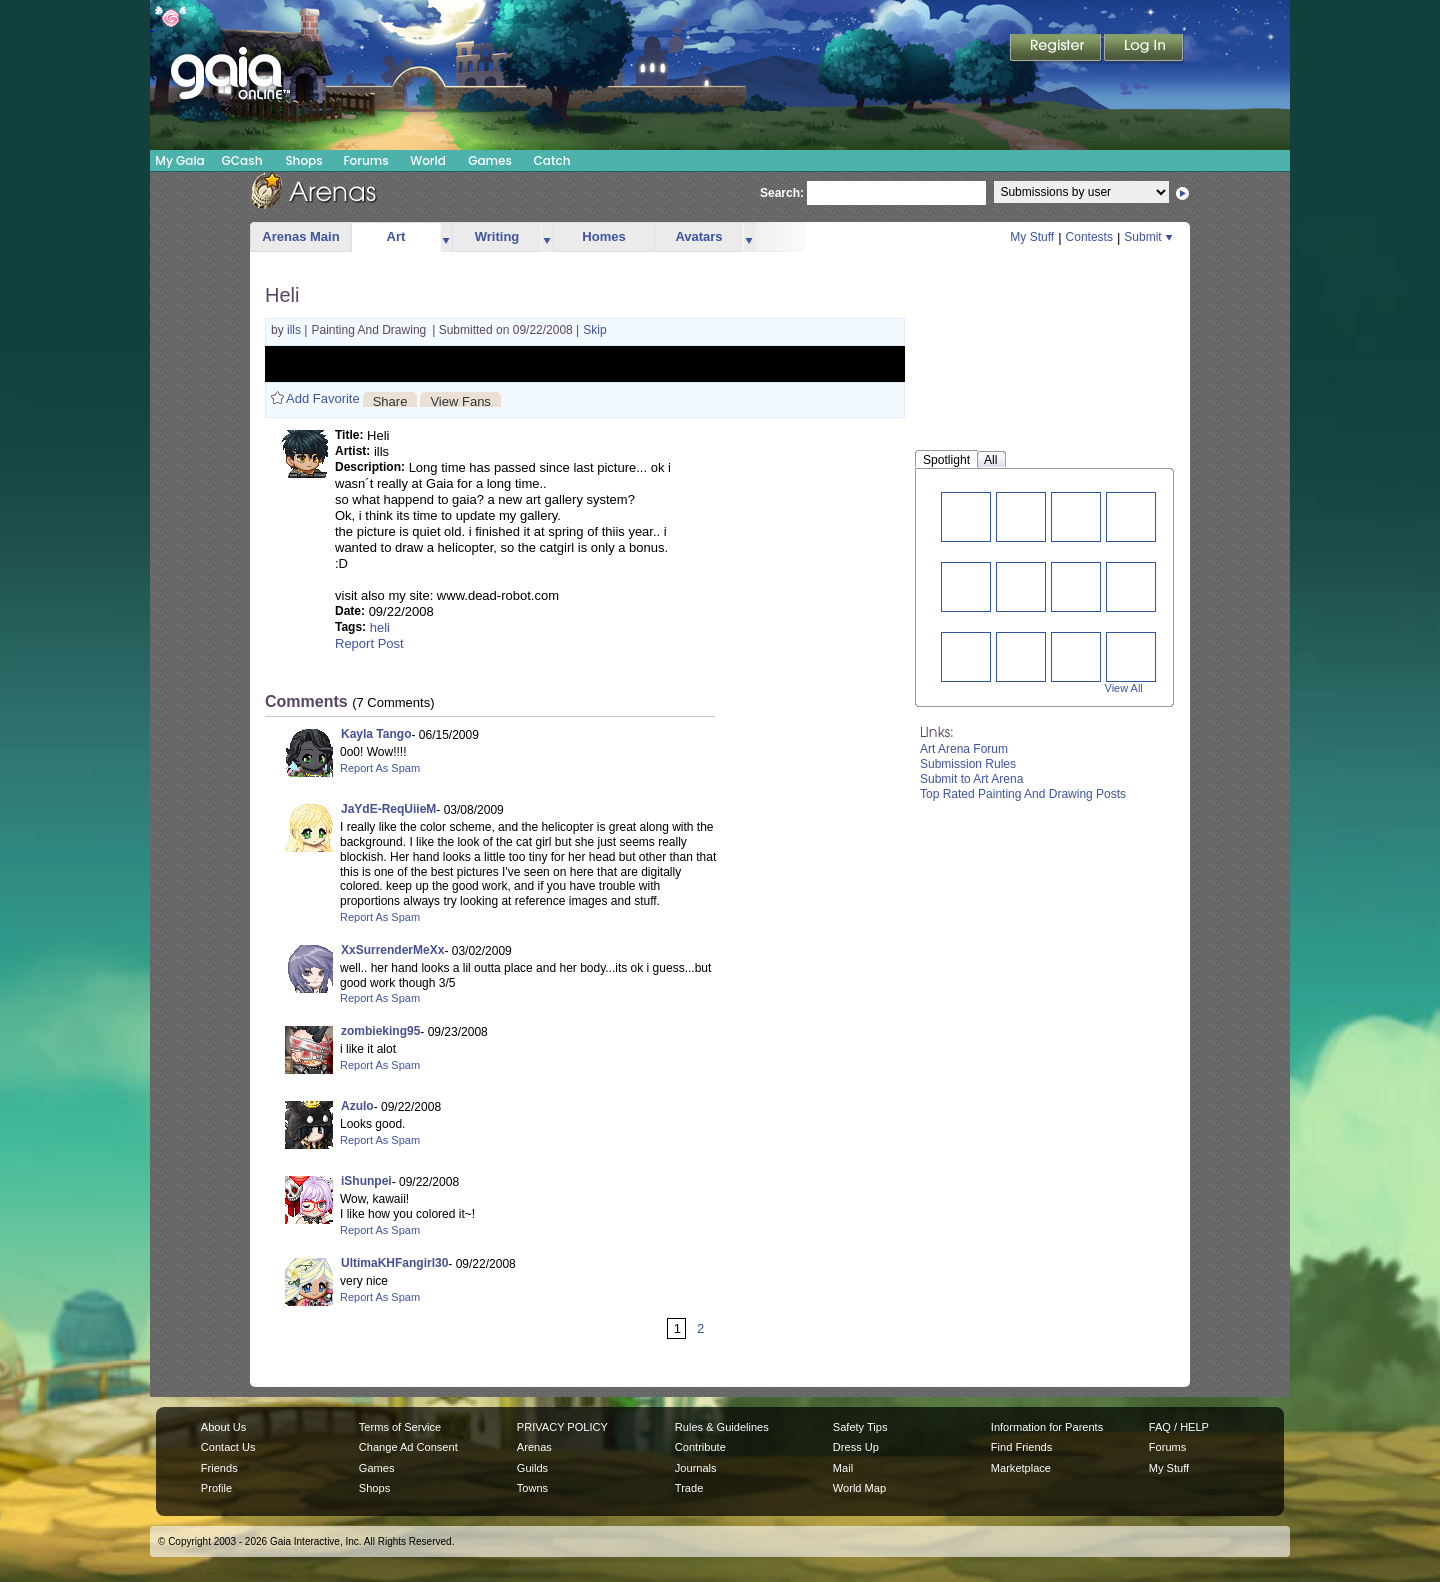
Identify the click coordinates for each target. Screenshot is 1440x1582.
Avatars (698, 236)
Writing (497, 236)
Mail (843, 1468)
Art (396, 236)
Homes (603, 236)
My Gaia (179, 160)
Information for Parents (1047, 1427)
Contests (1089, 237)
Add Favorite (323, 398)
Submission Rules (968, 764)
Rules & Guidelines (722, 1427)
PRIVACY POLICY (562, 1427)
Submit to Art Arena (971, 779)
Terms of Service (400, 1427)
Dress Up (856, 1447)
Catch (552, 160)
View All (1124, 688)
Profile (216, 1488)
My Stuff (1032, 237)
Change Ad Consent (408, 1447)
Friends (219, 1468)
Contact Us (228, 1447)
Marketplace (1021, 1468)
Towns (532, 1488)
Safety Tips (860, 1427)
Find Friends (1021, 1447)
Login (1144, 49)
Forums (365, 160)
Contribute (700, 1447)
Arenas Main (300, 236)
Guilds (532, 1468)
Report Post (369, 643)
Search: (782, 193)
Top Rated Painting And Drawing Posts (1023, 794)
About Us (223, 1427)
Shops (303, 160)
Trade (689, 1488)
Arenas (534, 1447)
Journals (696, 1468)
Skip (594, 330)
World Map (859, 1488)
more (446, 237)
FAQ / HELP (1179, 1427)
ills (295, 330)
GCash (242, 160)
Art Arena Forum (964, 749)
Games (490, 160)
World (428, 160)
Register (1057, 49)
